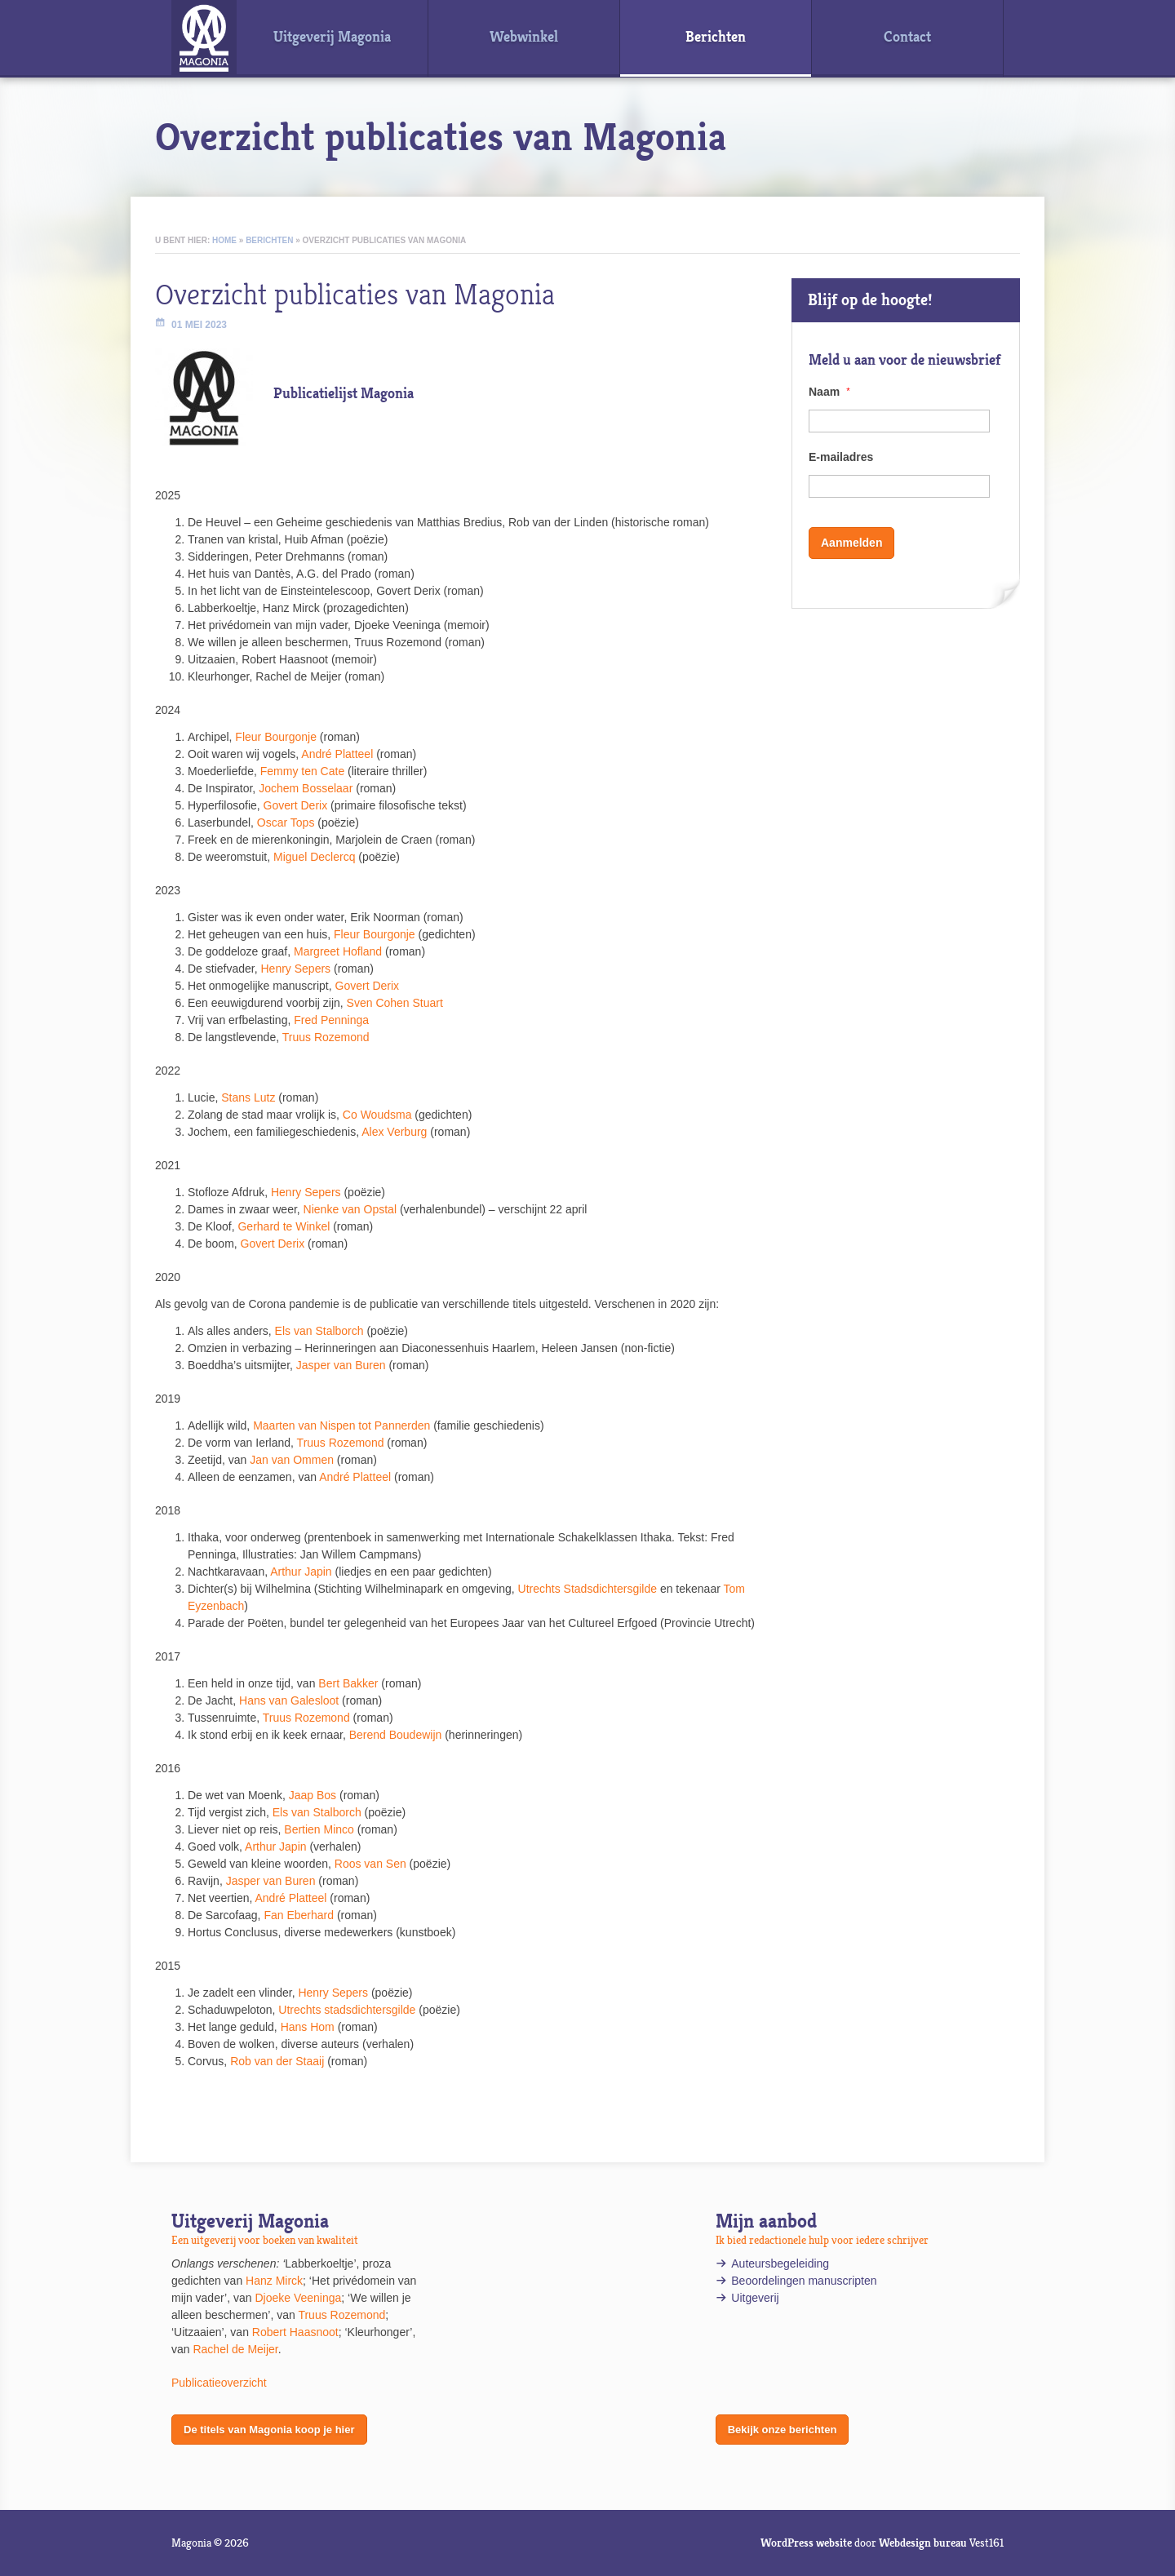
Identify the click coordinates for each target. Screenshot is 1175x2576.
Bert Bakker (348, 1683)
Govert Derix (296, 805)
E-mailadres (841, 456)
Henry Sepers (296, 968)
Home (224, 240)
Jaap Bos (312, 1795)
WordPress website (806, 2542)
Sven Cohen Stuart (395, 1002)
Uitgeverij (756, 2297)
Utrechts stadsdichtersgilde (346, 2009)
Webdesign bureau (923, 2542)
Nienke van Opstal (350, 1209)
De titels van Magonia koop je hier (269, 2429)
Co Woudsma (377, 1114)
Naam (829, 391)
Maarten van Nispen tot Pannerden (341, 1425)
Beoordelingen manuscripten (803, 2280)
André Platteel (337, 753)
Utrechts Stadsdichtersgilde (587, 1588)
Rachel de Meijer (235, 2349)
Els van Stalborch (319, 1330)
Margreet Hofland (338, 951)
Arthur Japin (300, 1571)
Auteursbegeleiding (780, 2263)
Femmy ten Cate (302, 771)
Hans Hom (308, 2026)
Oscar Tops (286, 822)
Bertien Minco (319, 1829)
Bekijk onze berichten (782, 2429)
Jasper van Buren (341, 1365)
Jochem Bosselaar (305, 788)
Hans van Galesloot (289, 1700)
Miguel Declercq (314, 856)
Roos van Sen (370, 1863)
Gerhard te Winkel (283, 1226)
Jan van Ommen (292, 1459)
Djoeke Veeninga (298, 2297)
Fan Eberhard (299, 1915)
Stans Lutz (248, 1097)
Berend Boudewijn (395, 1734)
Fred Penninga (331, 1019)
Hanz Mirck (274, 2280)
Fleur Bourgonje (276, 736)
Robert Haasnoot (295, 2332)
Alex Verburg (394, 1131)
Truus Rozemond (326, 1037)
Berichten (269, 240)
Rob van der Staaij (277, 2061)
